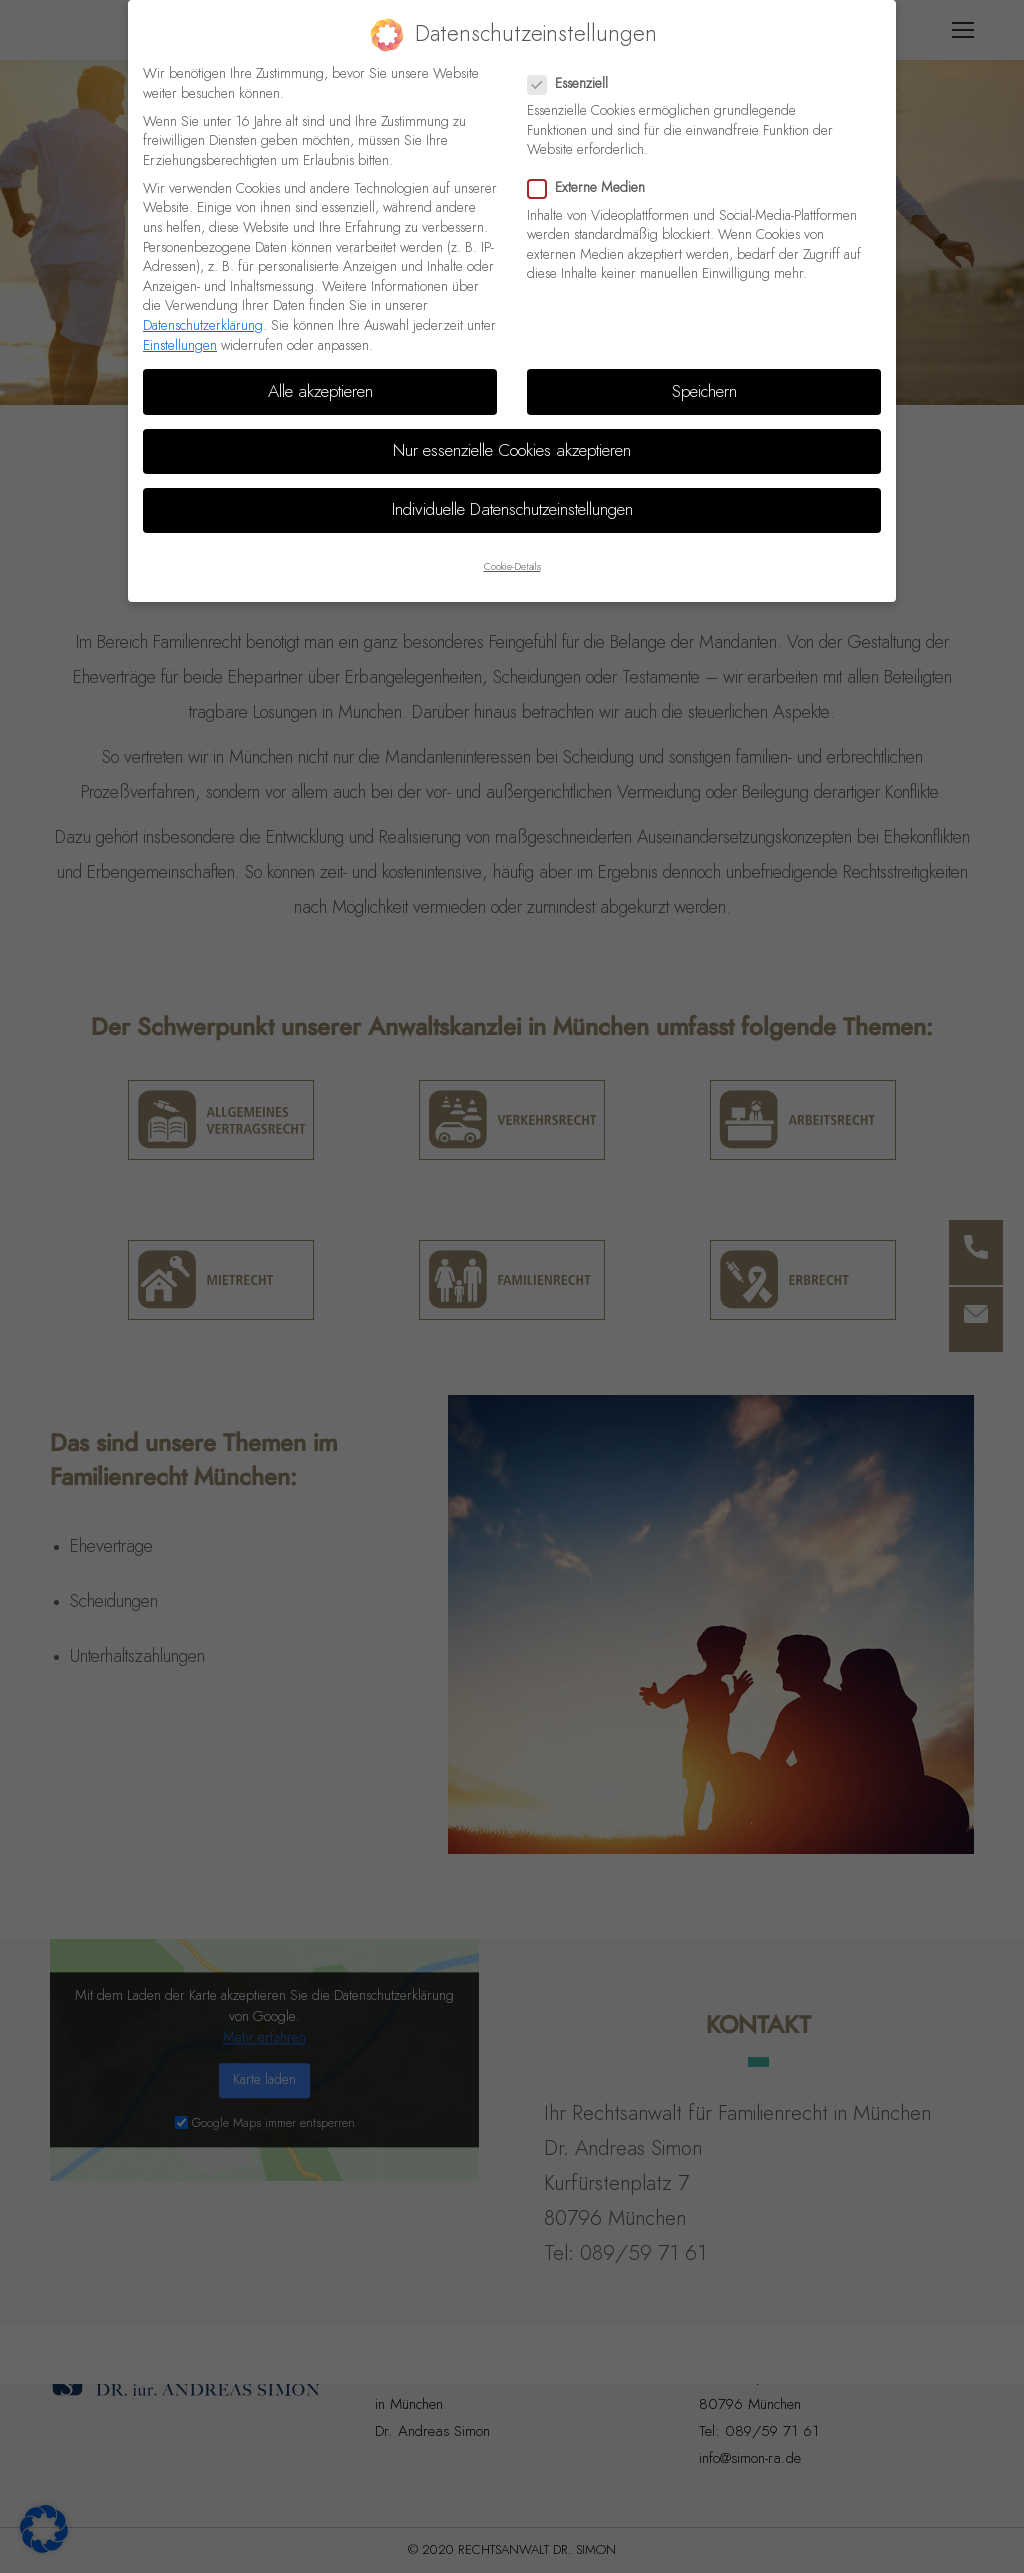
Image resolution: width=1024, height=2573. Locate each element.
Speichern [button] (704, 374)
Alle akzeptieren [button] (320, 374)
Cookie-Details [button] (512, 550)
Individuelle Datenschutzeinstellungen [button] (512, 492)
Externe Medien (592, 171)
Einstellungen (180, 328)
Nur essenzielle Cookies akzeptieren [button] (512, 433)
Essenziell (574, 66)
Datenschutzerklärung (203, 308)
